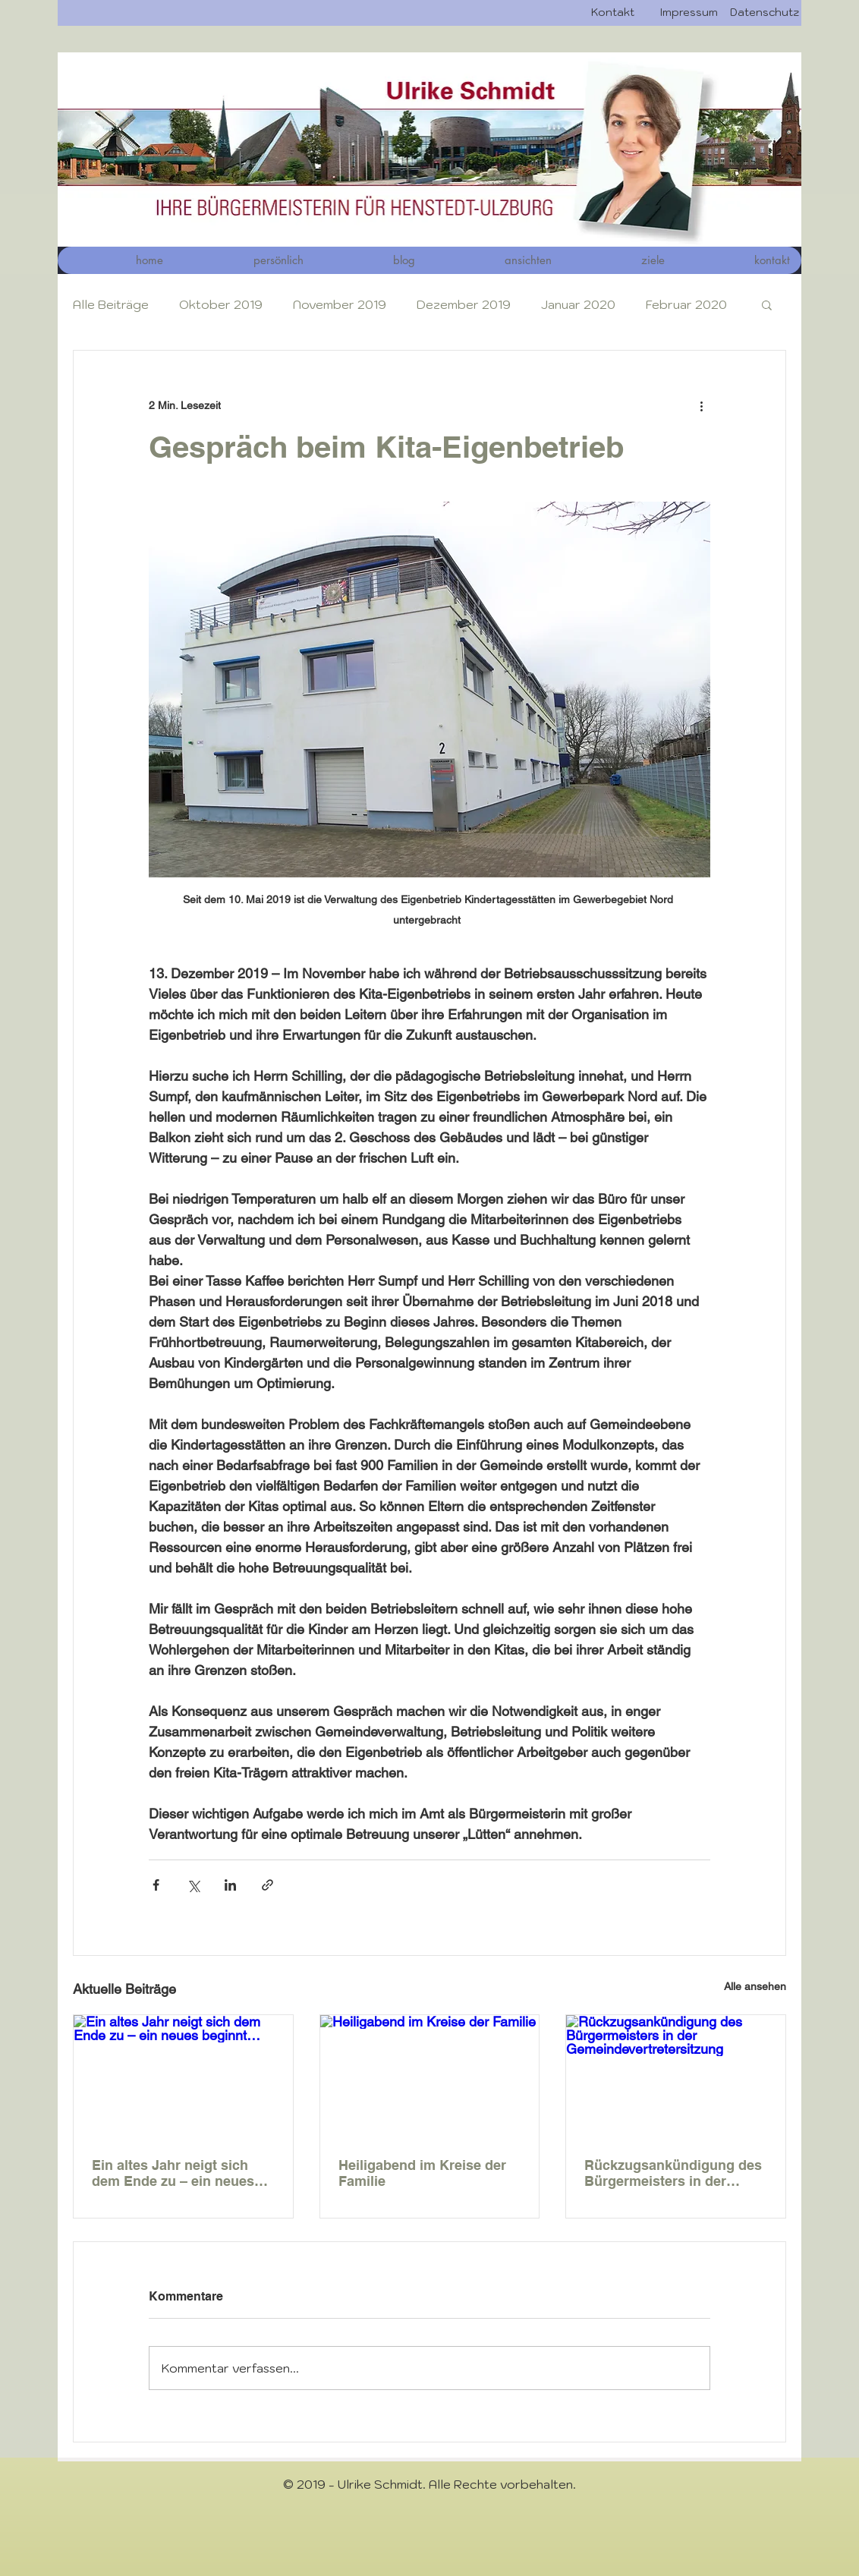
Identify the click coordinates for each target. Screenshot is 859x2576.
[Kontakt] (612, 13)
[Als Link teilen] (267, 1885)
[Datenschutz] (764, 13)
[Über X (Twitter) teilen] (193, 1885)
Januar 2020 (578, 304)
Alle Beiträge (111, 304)
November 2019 (339, 304)
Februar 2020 (686, 304)
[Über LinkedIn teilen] (230, 1885)
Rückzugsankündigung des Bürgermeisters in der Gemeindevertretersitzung (673, 2173)
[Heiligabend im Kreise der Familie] (430, 2076)
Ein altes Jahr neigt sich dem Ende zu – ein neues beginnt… (173, 2173)
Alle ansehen (755, 1986)
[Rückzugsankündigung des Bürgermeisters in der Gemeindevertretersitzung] (675, 2076)
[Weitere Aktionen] (701, 405)
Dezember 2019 (464, 304)
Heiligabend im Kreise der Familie (422, 2173)
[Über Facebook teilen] (156, 1885)
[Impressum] (688, 13)
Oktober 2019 (221, 304)
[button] (494, 260)
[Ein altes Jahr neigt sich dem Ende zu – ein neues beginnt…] (183, 2076)
